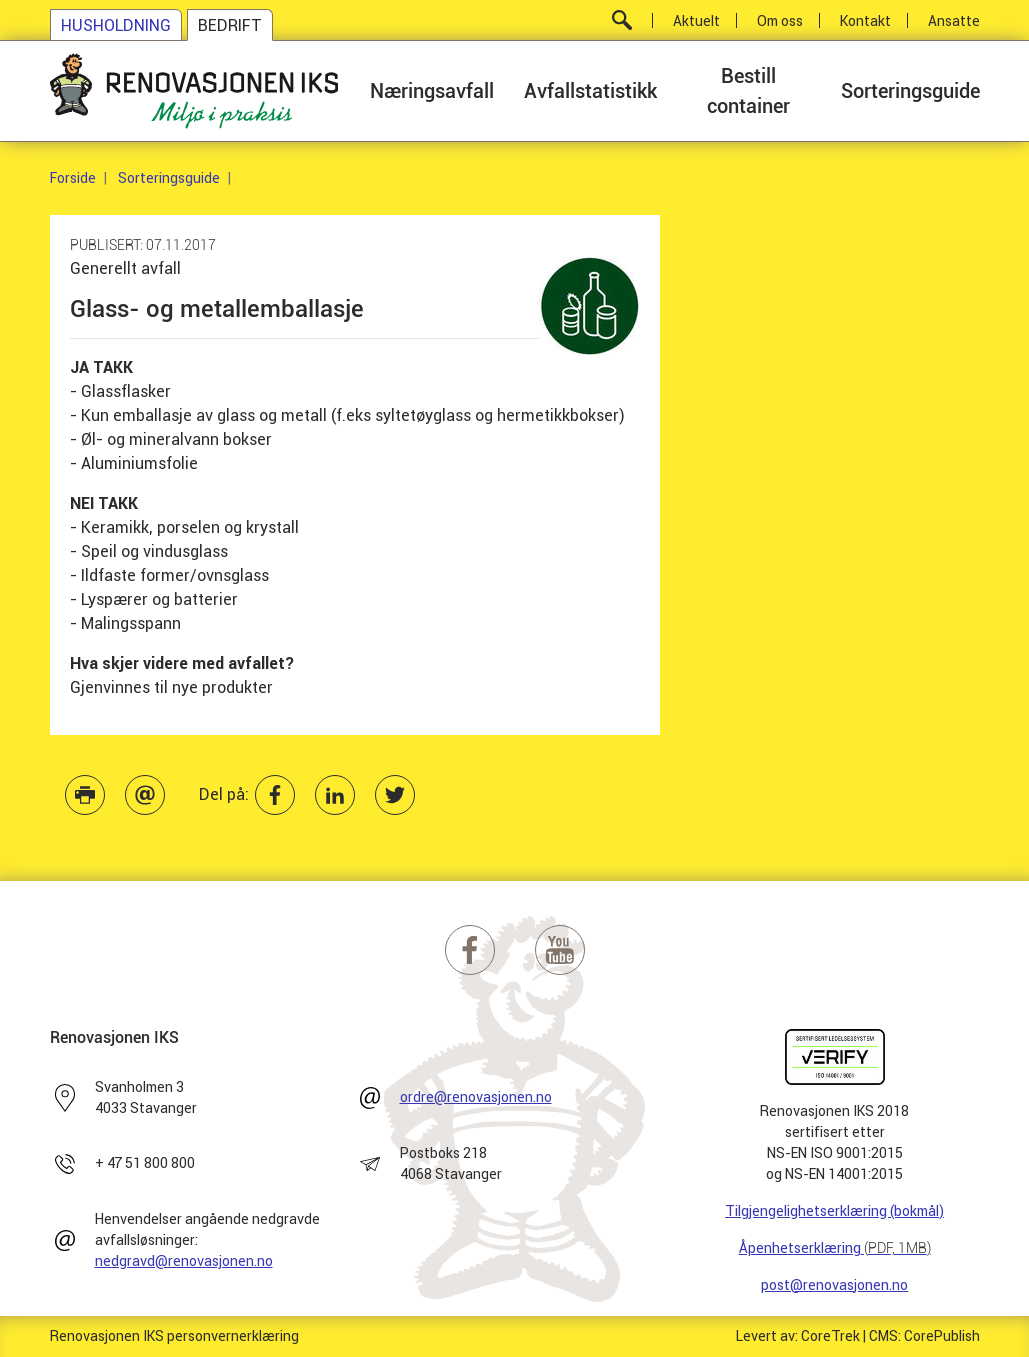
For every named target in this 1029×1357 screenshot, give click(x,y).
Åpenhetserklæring (835, 1248)
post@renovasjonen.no (834, 1285)
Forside (73, 178)
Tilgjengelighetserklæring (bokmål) (834, 1211)
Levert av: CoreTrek (798, 1336)
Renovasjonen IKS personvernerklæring (174, 1336)
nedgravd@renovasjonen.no (184, 1261)
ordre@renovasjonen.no (476, 1097)
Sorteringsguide (169, 178)
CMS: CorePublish (924, 1336)
